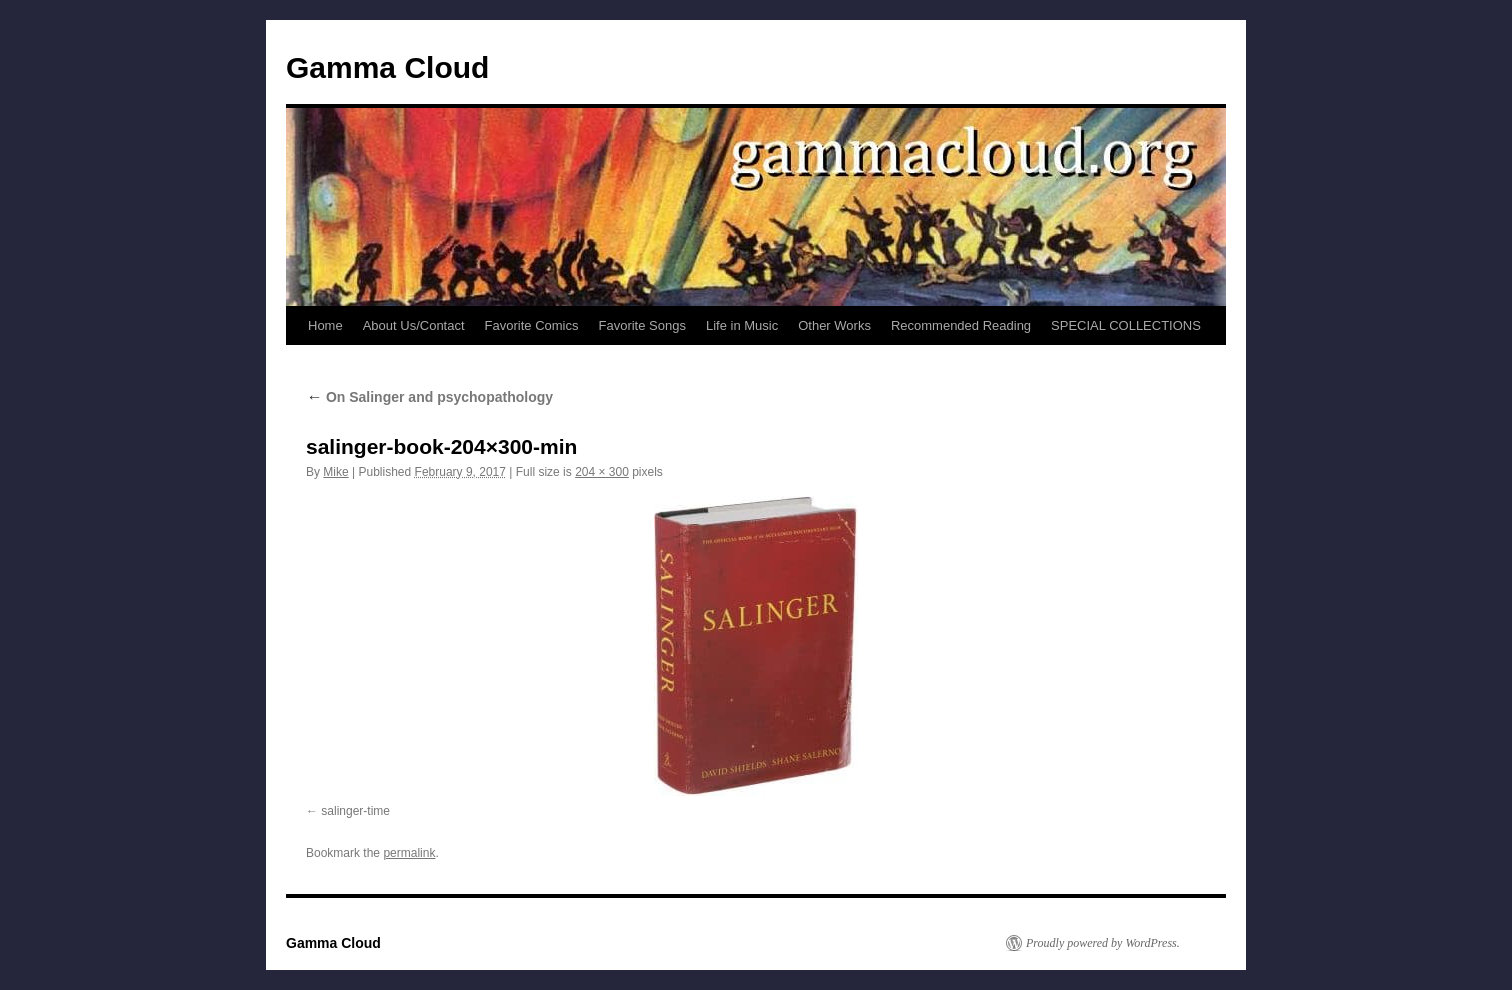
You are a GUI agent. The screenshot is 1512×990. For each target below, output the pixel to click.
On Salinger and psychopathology (429, 397)
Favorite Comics (532, 325)
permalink (409, 853)
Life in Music (742, 325)
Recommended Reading (961, 325)
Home (325, 325)
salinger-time (355, 811)
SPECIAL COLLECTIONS (1126, 325)
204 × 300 (602, 472)
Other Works (834, 325)
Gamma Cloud (387, 67)
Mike (335, 472)
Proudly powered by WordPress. (1103, 943)
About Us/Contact (414, 325)
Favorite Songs (642, 325)
